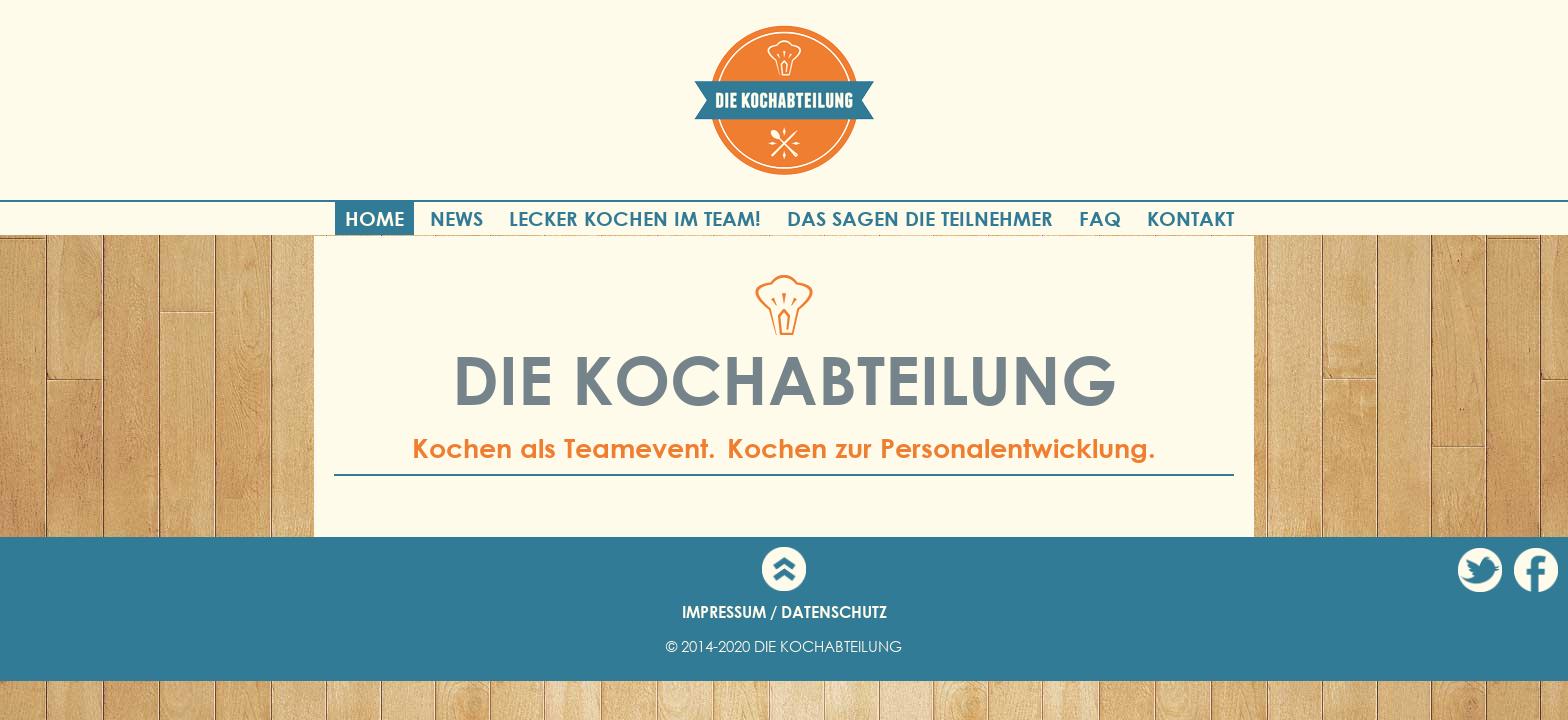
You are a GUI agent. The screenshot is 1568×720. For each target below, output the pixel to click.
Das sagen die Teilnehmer (920, 218)
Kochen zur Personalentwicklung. (941, 448)
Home (374, 218)
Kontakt (1190, 218)
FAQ (1100, 218)
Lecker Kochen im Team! (635, 218)
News (456, 218)
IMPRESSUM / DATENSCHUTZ (784, 611)
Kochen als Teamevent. (564, 448)
